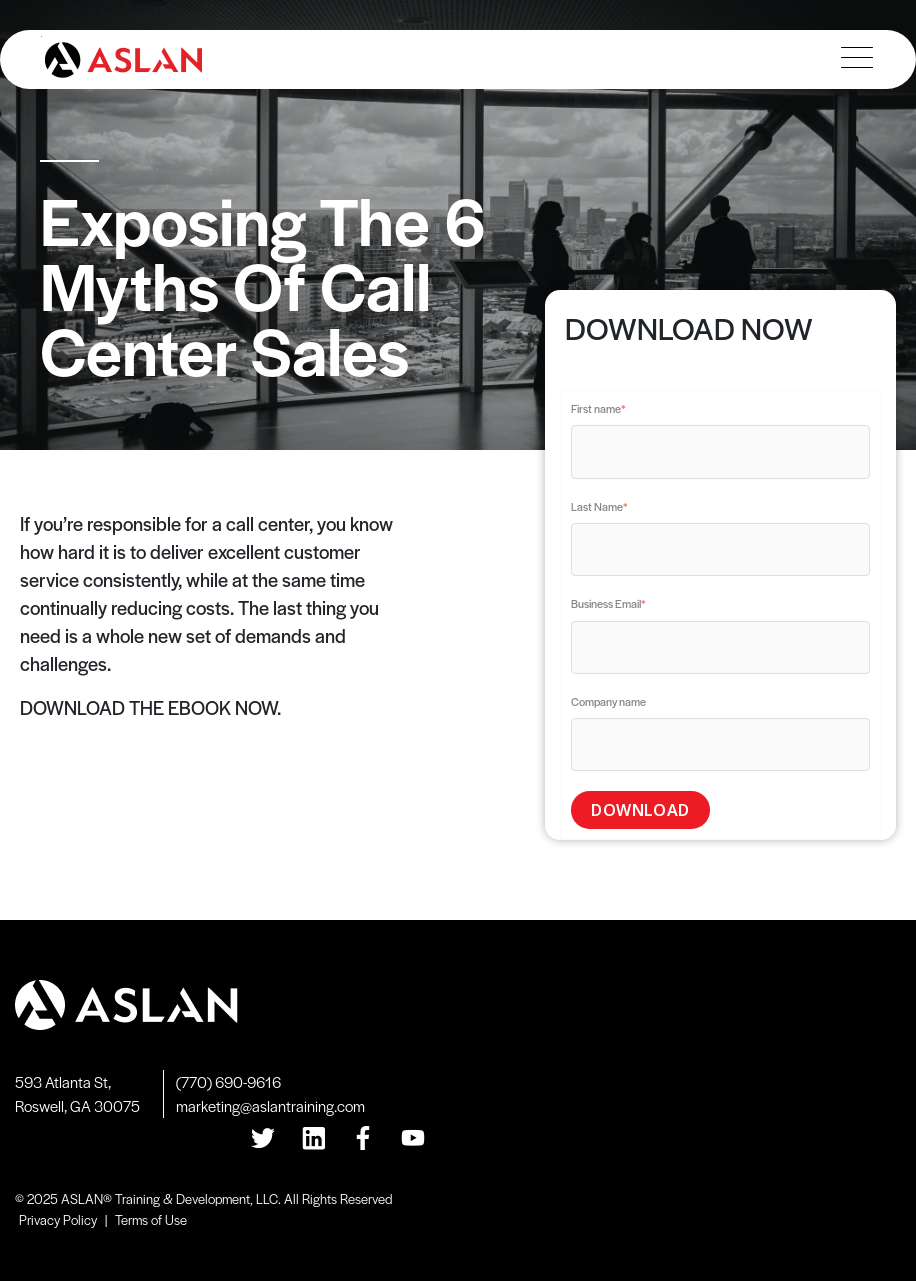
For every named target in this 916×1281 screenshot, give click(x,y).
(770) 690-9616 (228, 1081)
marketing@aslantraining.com (270, 1105)
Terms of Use (151, 1219)
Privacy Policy (58, 1219)
